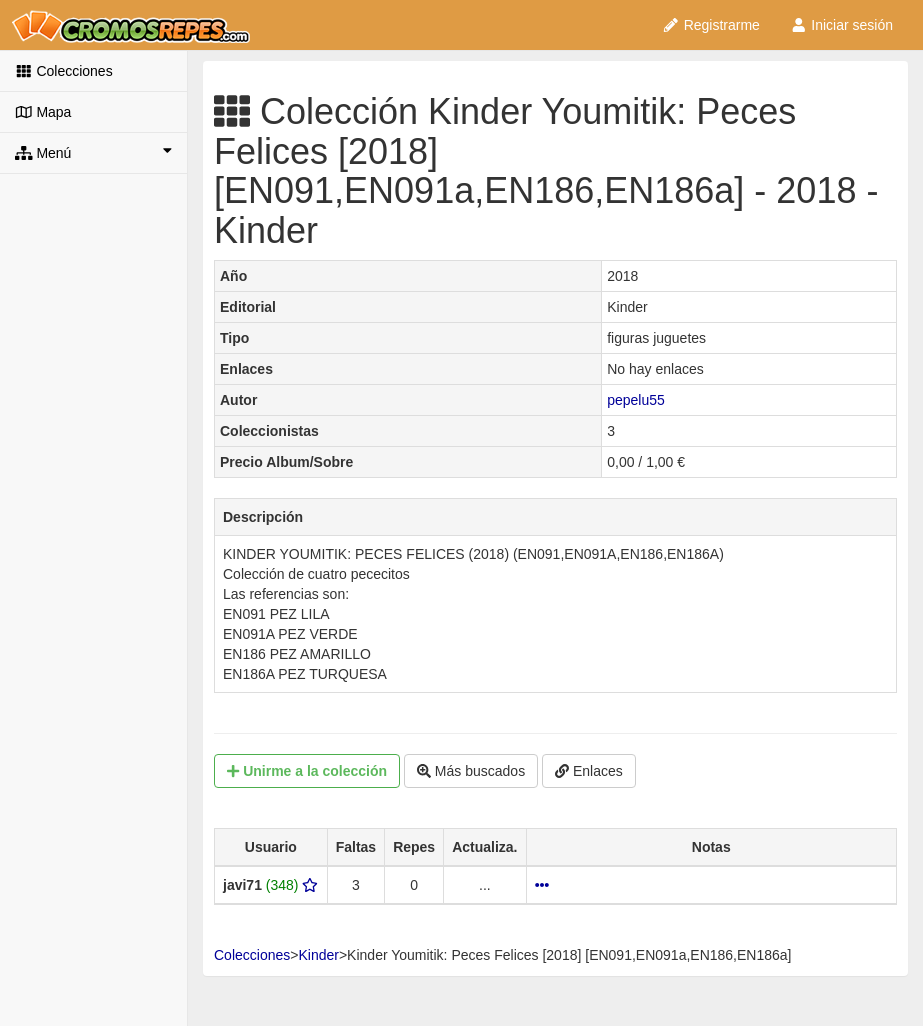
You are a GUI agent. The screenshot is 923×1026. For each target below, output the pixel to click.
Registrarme (711, 25)
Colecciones (64, 71)
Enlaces (589, 771)
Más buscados (471, 771)
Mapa (43, 112)
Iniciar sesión (841, 25)
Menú (93, 152)
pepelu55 (636, 400)
